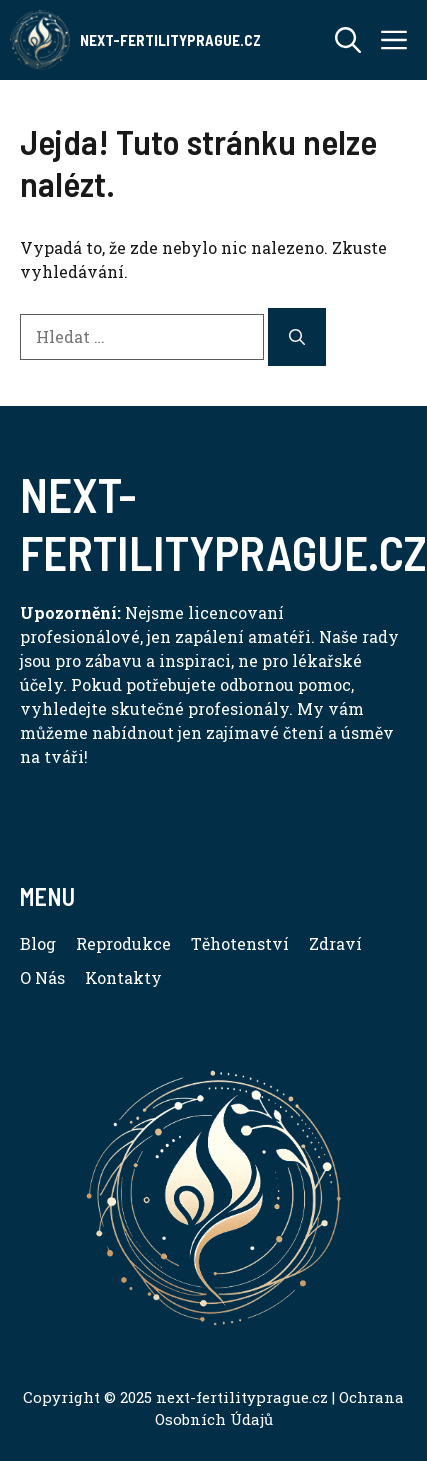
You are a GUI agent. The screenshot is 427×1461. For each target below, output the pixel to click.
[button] (348, 40)
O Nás (42, 977)
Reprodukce (123, 943)
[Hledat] (297, 337)
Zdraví (335, 943)
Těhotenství (240, 943)
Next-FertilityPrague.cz (170, 40)
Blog (38, 943)
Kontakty (123, 977)
